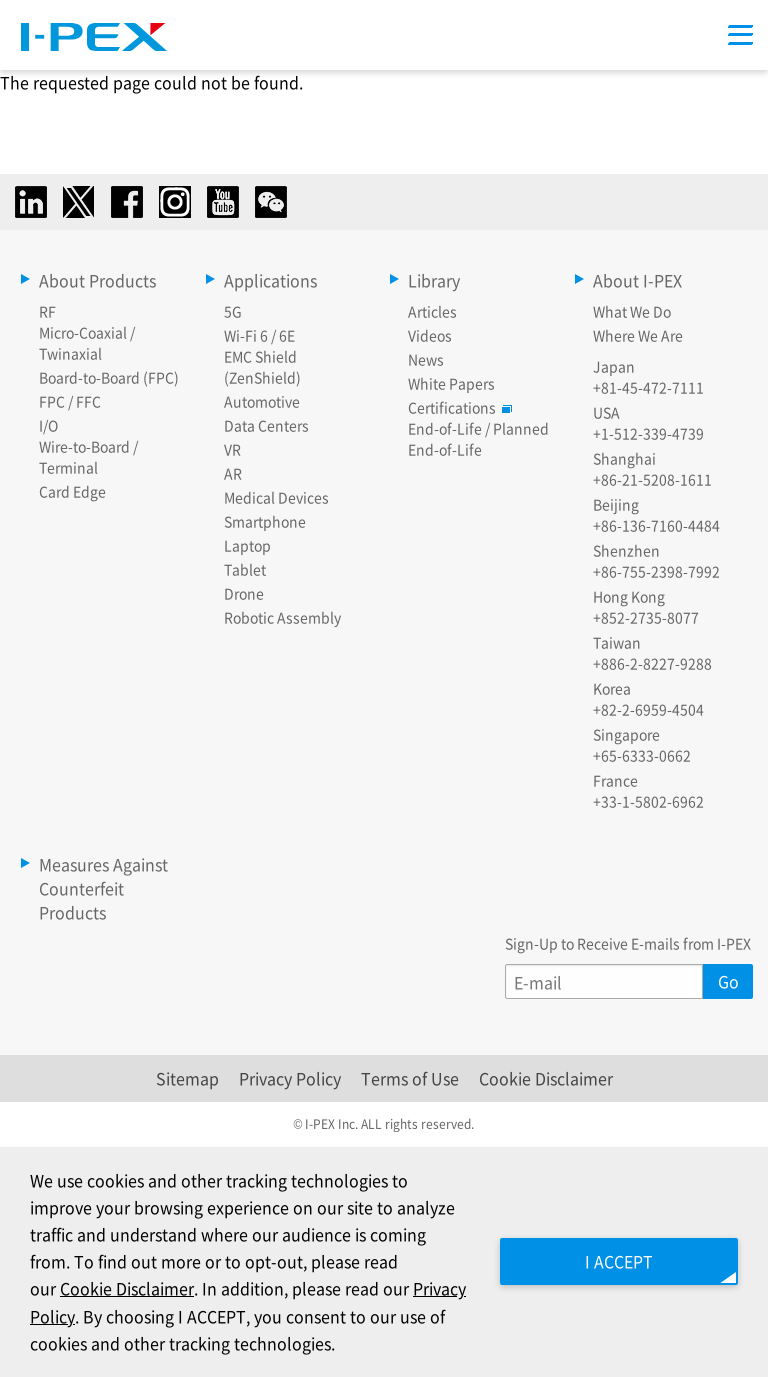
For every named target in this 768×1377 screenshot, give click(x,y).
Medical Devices (276, 497)
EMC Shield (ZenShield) (262, 366)
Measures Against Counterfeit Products (103, 888)
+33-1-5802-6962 (648, 801)
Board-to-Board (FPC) (109, 377)
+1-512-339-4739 (648, 433)
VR (232, 449)
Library (434, 280)
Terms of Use (410, 1078)
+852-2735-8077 (646, 617)
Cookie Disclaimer (546, 1078)
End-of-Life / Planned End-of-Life (478, 438)
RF (47, 311)
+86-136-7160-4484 (656, 525)
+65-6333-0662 (642, 755)
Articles (432, 311)
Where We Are (638, 335)
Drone (244, 593)
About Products (97, 280)
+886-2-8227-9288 (652, 663)
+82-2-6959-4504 (648, 709)
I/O (48, 425)
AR (233, 473)
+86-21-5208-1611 (652, 479)
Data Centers (266, 425)
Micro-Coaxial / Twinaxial (87, 342)
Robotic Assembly (282, 617)
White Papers (451, 383)
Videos (430, 335)
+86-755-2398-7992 (656, 571)
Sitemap (187, 1078)
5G (233, 311)
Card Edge (72, 491)
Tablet (245, 569)
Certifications (457, 407)
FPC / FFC (70, 401)
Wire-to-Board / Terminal (88, 456)
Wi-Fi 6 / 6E (259, 335)
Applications (270, 280)
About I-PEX (637, 280)
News (426, 359)
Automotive (262, 401)
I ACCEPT (618, 1261)
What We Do (632, 311)
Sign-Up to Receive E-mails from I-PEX (628, 943)
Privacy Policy (290, 1078)
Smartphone (265, 521)
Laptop (247, 545)
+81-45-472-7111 (648, 387)
